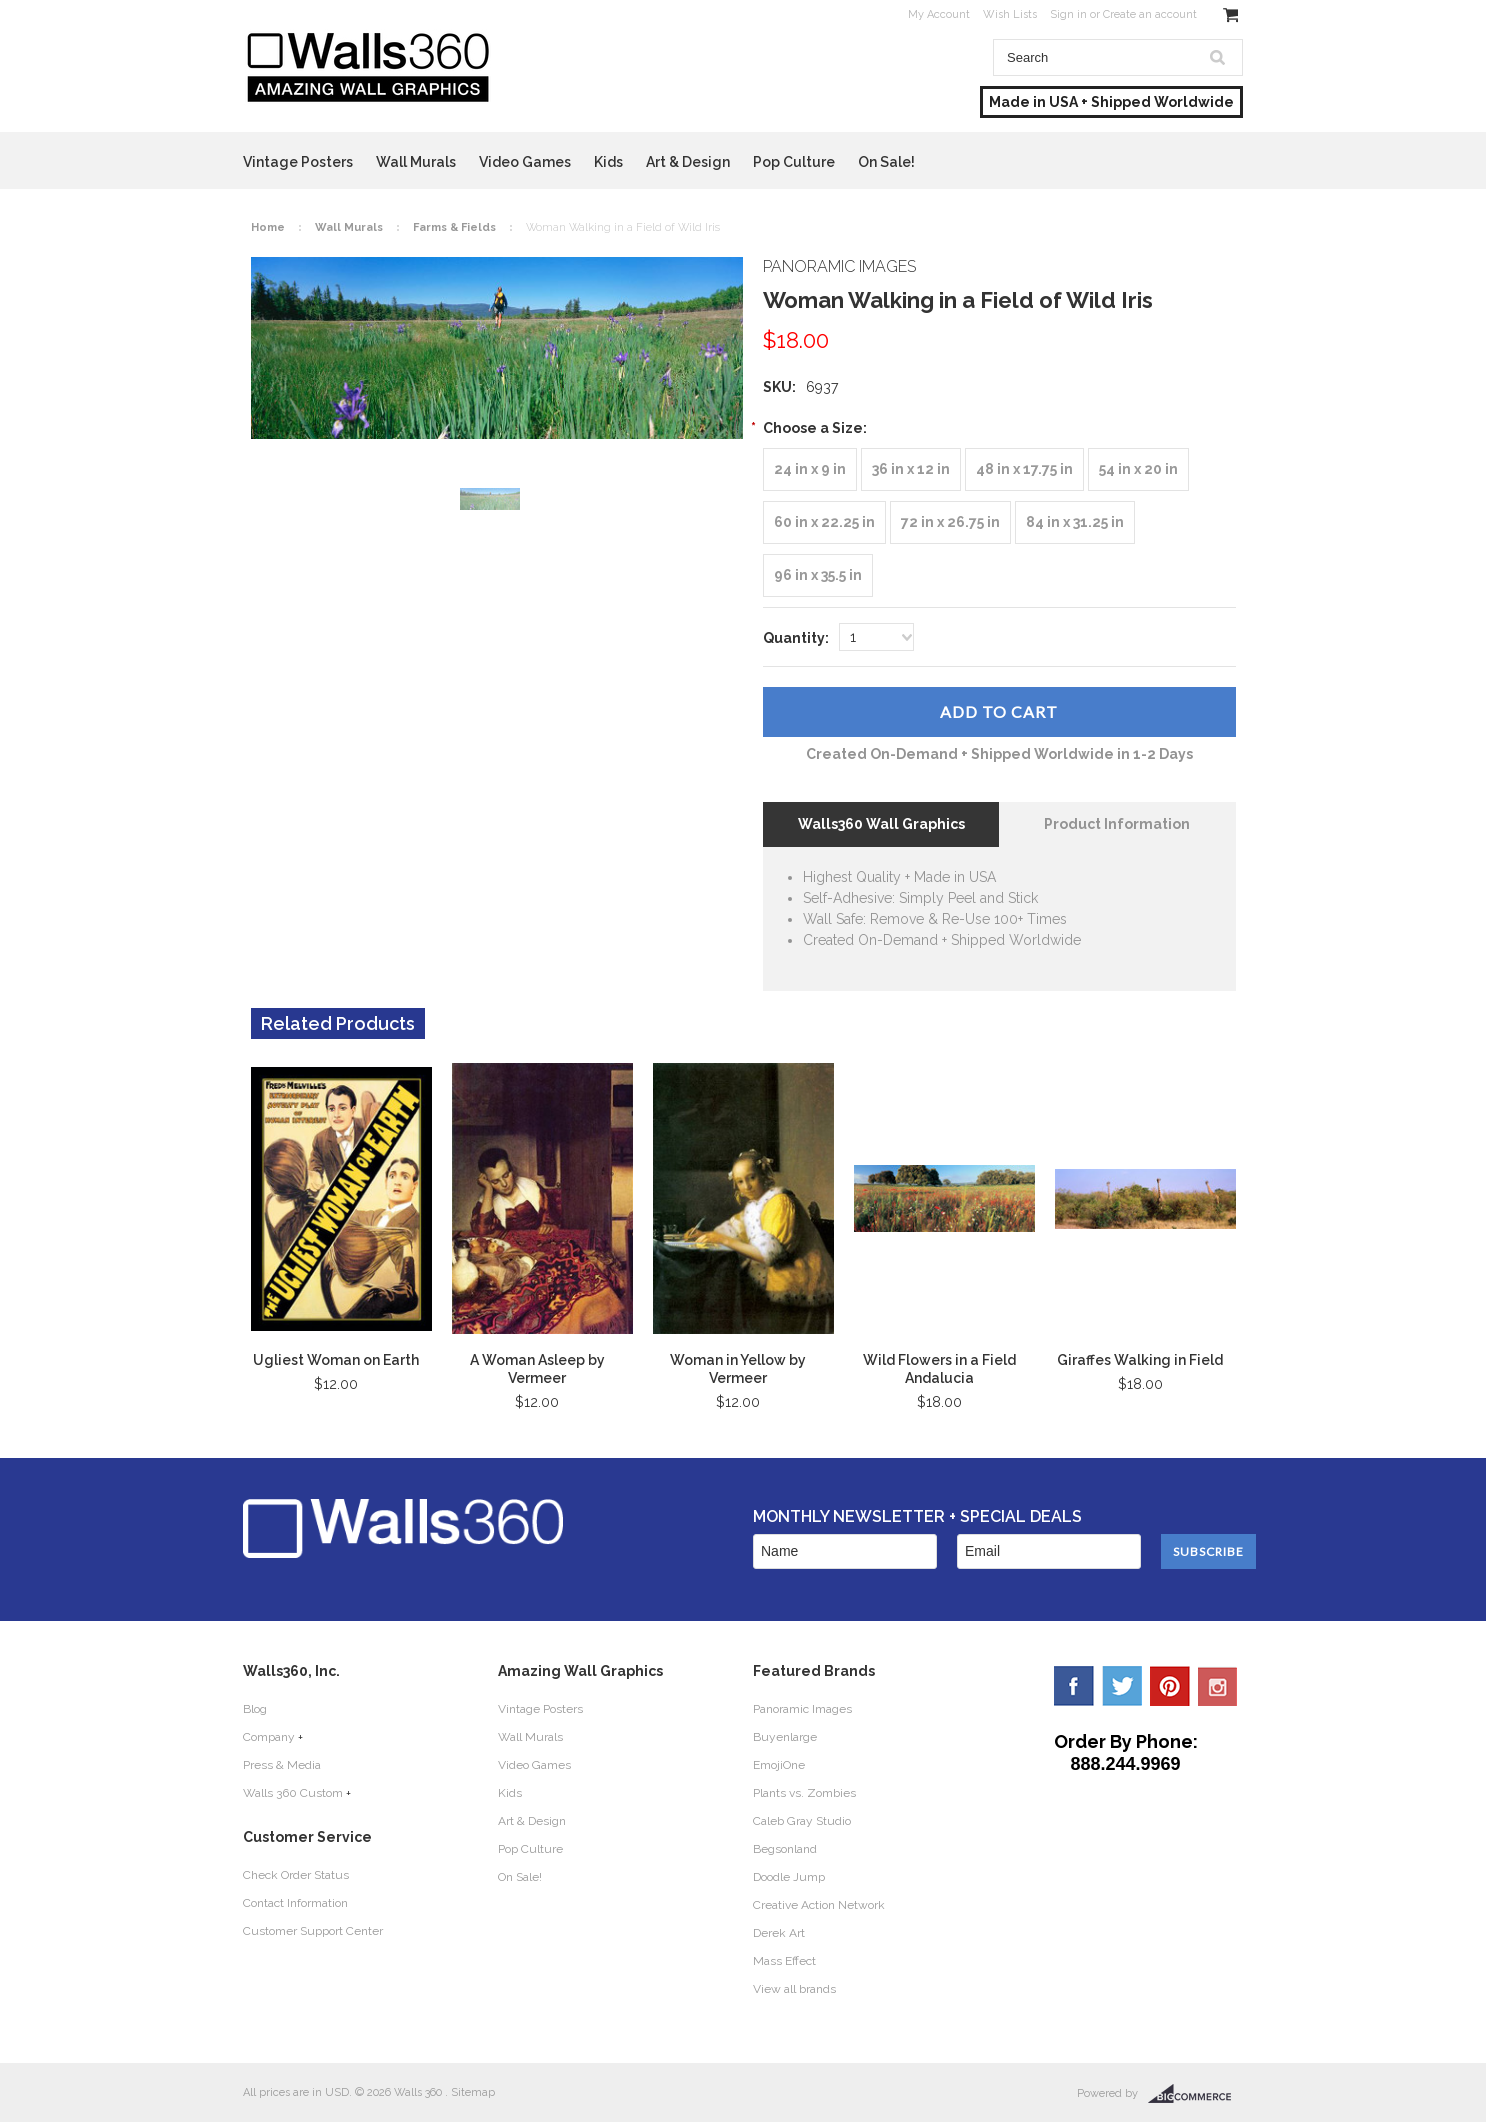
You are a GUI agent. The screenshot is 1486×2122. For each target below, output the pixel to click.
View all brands (794, 1989)
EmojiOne (779, 1765)
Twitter (1122, 1686)
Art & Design (688, 162)
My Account (939, 14)
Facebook (1074, 1686)
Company (269, 1737)
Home (268, 227)
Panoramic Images (802, 1709)
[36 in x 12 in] (911, 469)
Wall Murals (416, 162)
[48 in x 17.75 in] (1024, 469)
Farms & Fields (454, 227)
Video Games (525, 162)
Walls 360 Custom (293, 1793)
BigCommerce (1195, 2094)
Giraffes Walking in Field (1140, 1360)
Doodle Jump (789, 1877)
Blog (255, 1709)
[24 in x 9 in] (810, 469)
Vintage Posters (298, 162)
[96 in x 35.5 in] (818, 575)
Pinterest (1170, 1686)
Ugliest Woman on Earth (336, 1360)
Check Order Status (296, 1875)
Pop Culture (794, 162)
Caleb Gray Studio (802, 1821)
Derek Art (779, 1933)
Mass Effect (784, 1961)
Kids (608, 162)
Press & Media (282, 1765)
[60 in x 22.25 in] (824, 522)
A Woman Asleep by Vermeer (537, 1369)
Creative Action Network (819, 1905)
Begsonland (785, 1849)
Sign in (1068, 14)
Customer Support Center (313, 1931)
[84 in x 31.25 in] (1075, 522)
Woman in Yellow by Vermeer (738, 1369)
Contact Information (295, 1903)
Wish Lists (1010, 14)
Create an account (1150, 14)
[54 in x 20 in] (1138, 469)
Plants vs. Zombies (804, 1793)
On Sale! (886, 162)
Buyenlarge (785, 1737)
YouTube (1218, 1686)
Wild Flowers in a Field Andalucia (939, 1369)
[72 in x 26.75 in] (950, 522)
